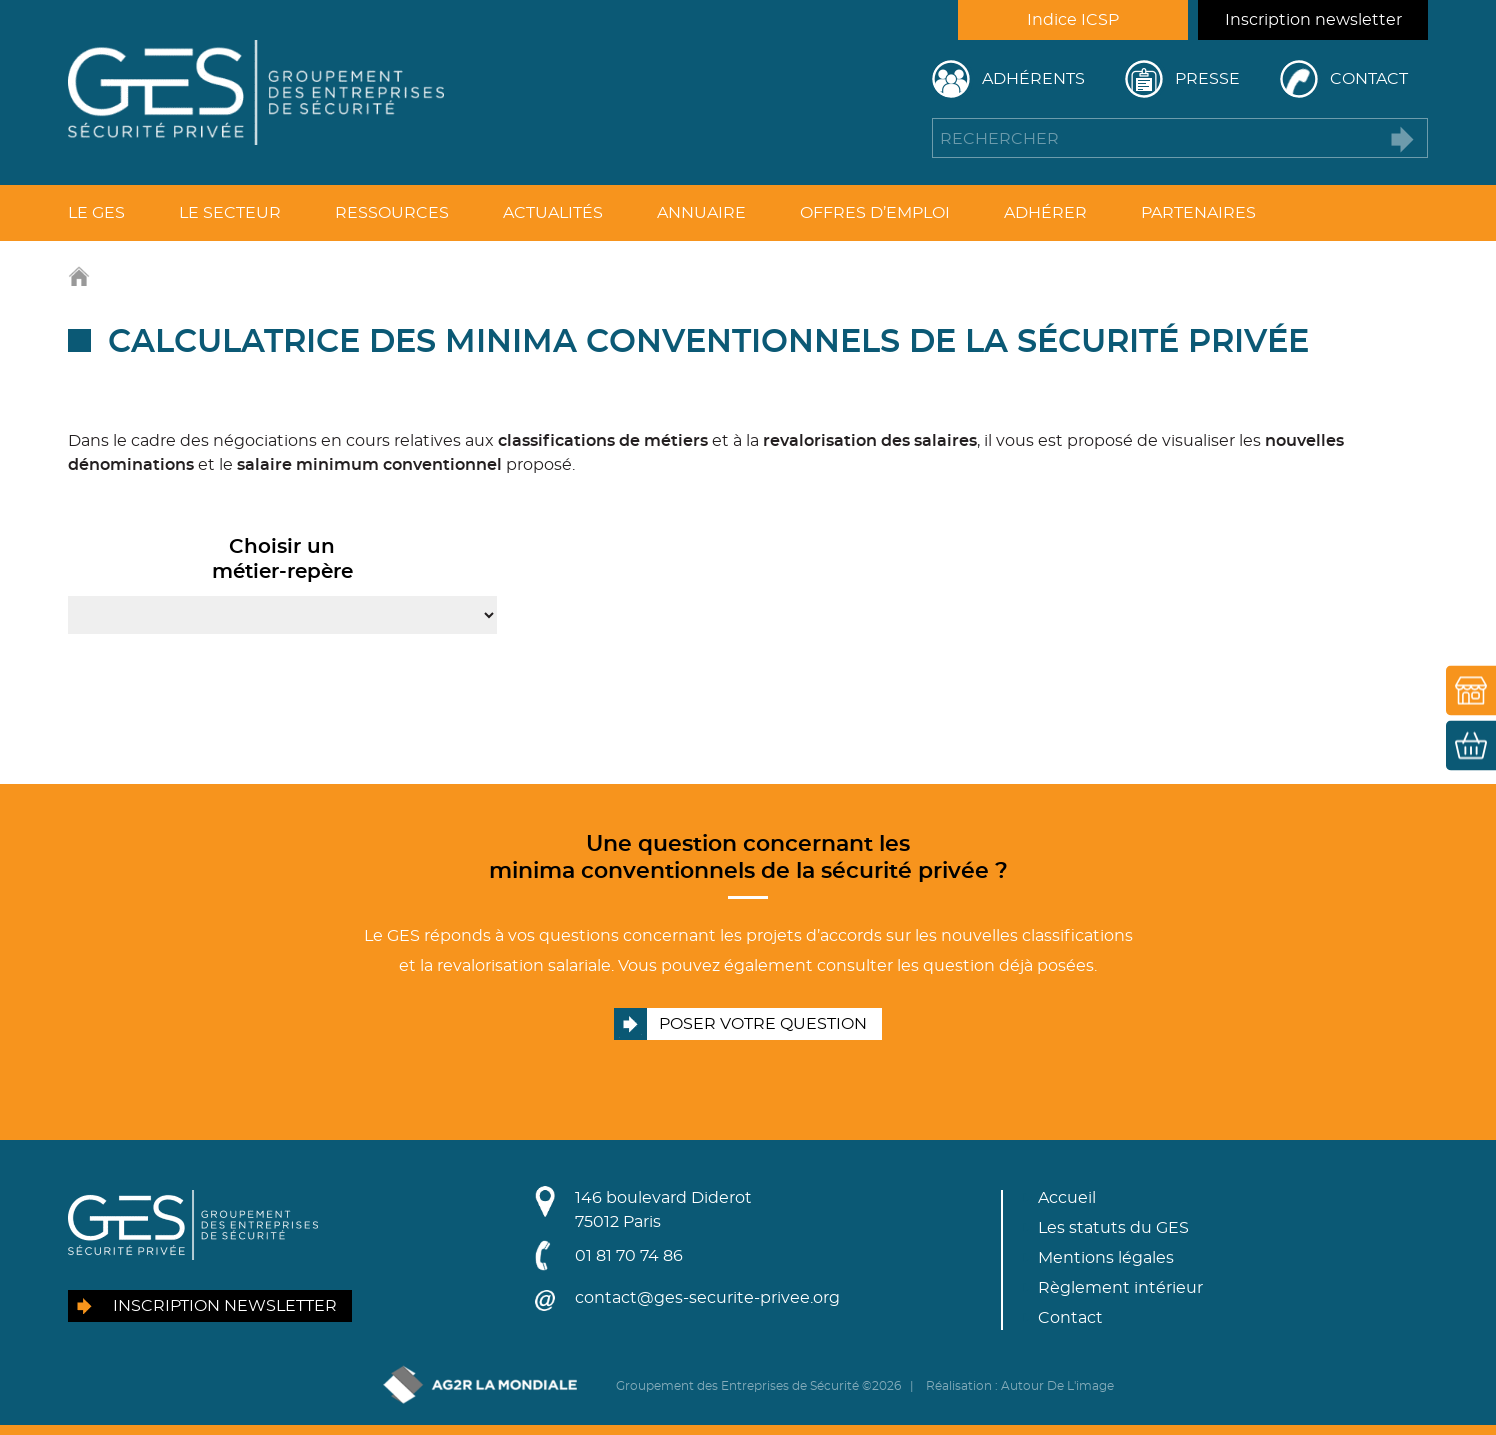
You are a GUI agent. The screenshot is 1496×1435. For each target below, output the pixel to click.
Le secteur (230, 213)
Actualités (553, 213)
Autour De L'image (1057, 1386)
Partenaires (1198, 213)
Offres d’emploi (875, 213)
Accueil (1067, 1198)
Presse (1207, 79)
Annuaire (701, 213)
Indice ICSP (1073, 20)
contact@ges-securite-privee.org (707, 1298)
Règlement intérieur (1120, 1288)
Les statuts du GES (1113, 1228)
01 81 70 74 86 (629, 1256)
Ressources (392, 213)
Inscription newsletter (1313, 20)
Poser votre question (763, 1024)
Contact (1369, 79)
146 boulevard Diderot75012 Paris (663, 1210)
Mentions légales (1106, 1258)
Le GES (96, 213)
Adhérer (1045, 213)
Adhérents (1033, 79)
